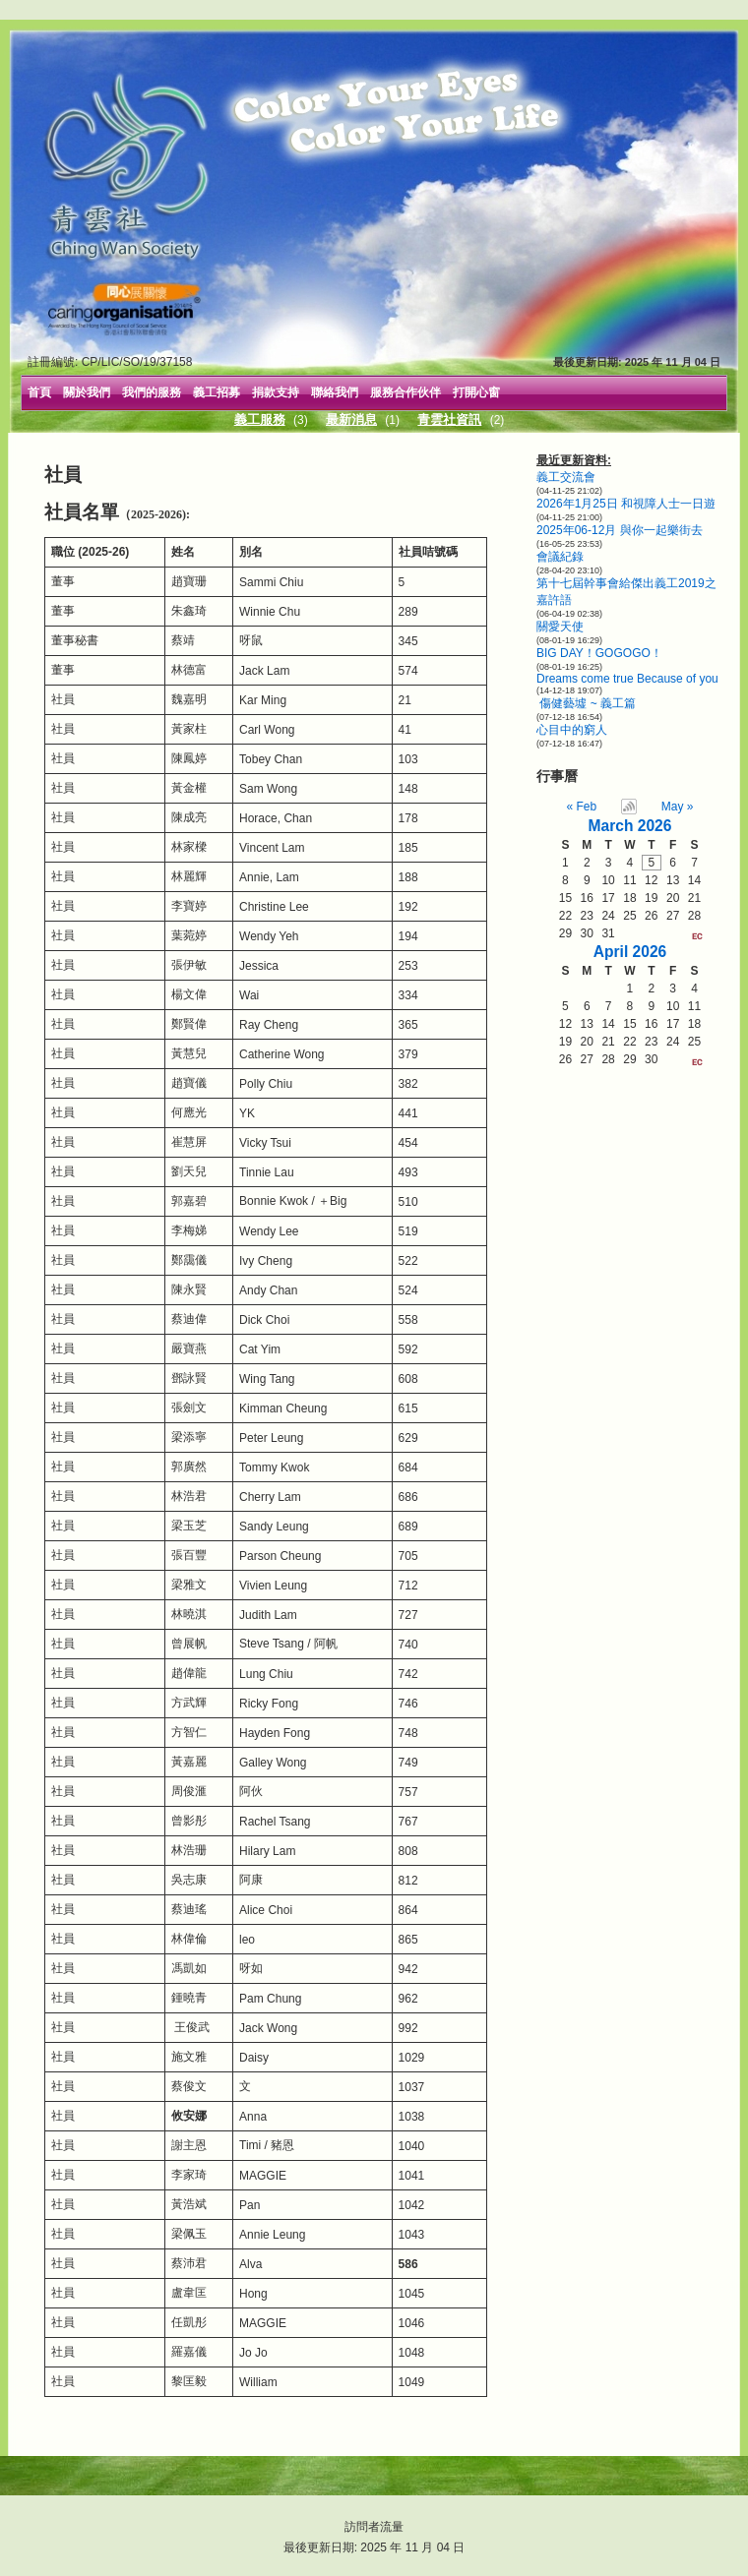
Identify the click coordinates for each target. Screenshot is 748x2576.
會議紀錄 (560, 557)
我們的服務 (151, 392)
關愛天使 (560, 626)
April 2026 (630, 951)
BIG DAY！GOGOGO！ (599, 653)
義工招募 (216, 392)
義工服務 (259, 419)
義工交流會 (565, 477)
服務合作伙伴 (405, 392)
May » (677, 806)
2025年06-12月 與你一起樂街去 (619, 530)
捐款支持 (275, 392)
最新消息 (351, 419)
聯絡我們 (334, 392)
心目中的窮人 (571, 730)
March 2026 (630, 825)
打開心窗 (476, 392)
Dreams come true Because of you (627, 679)
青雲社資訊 (449, 419)
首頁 (39, 392)
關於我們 (86, 392)
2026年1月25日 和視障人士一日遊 (626, 503)
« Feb (582, 806)
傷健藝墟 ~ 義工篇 (586, 703)
